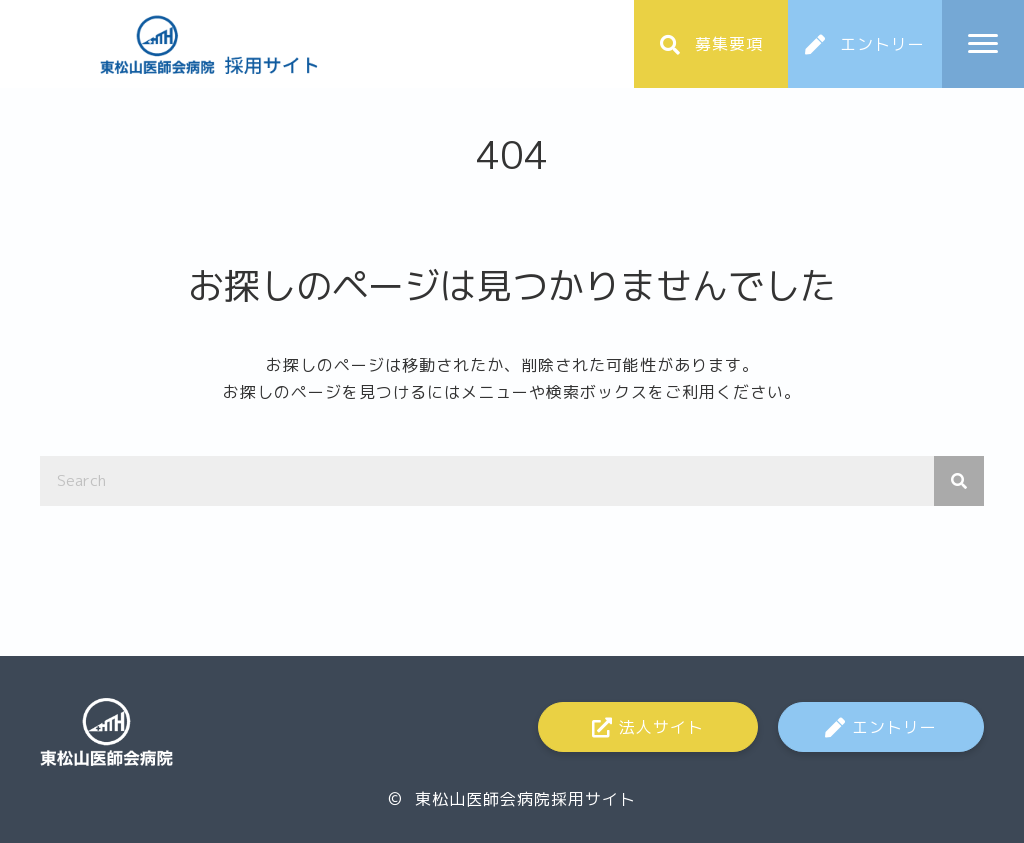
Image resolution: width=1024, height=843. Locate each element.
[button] (711, 44)
